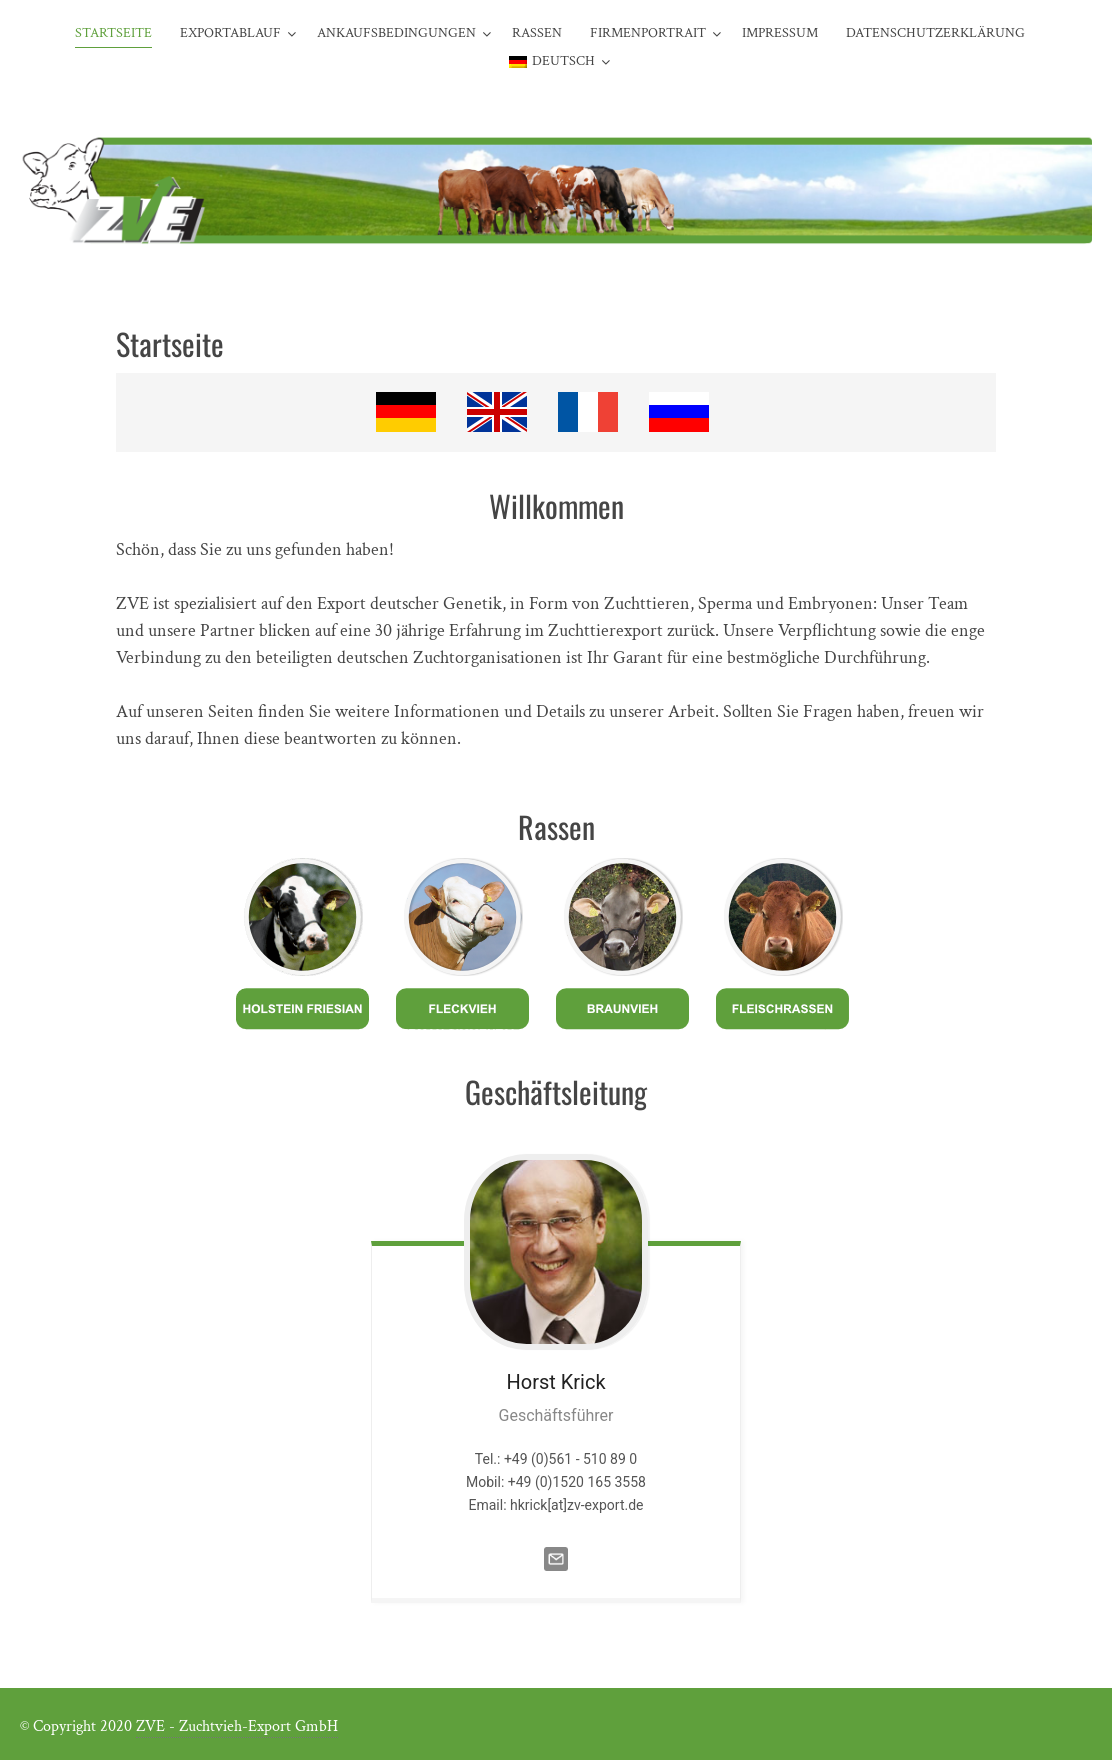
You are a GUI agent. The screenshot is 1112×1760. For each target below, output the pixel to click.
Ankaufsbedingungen (396, 33)
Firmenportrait (648, 33)
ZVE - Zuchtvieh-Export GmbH (237, 1726)
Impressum (780, 33)
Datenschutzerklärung (935, 33)
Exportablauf (230, 33)
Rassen (537, 33)
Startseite (113, 33)
